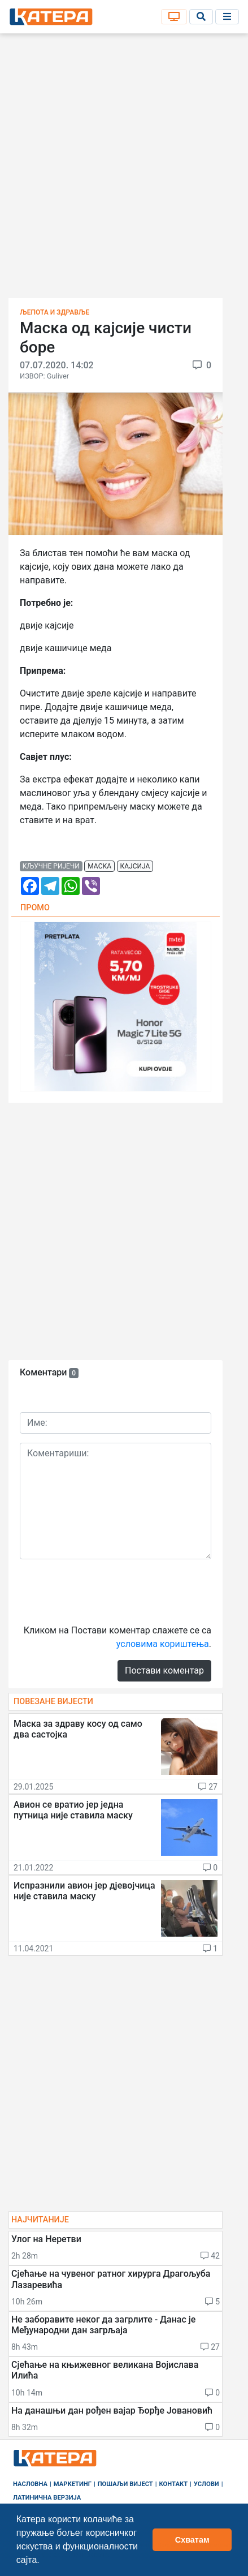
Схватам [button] (192, 2539)
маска (99, 866)
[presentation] (106, 1590)
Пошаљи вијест (125, 2484)
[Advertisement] (124, 169)
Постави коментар (164, 1670)
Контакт (173, 2484)
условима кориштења (162, 1644)
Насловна (30, 2484)
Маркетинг (73, 2484)
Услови (206, 2484)
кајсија (135, 866)
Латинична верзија (47, 2497)
